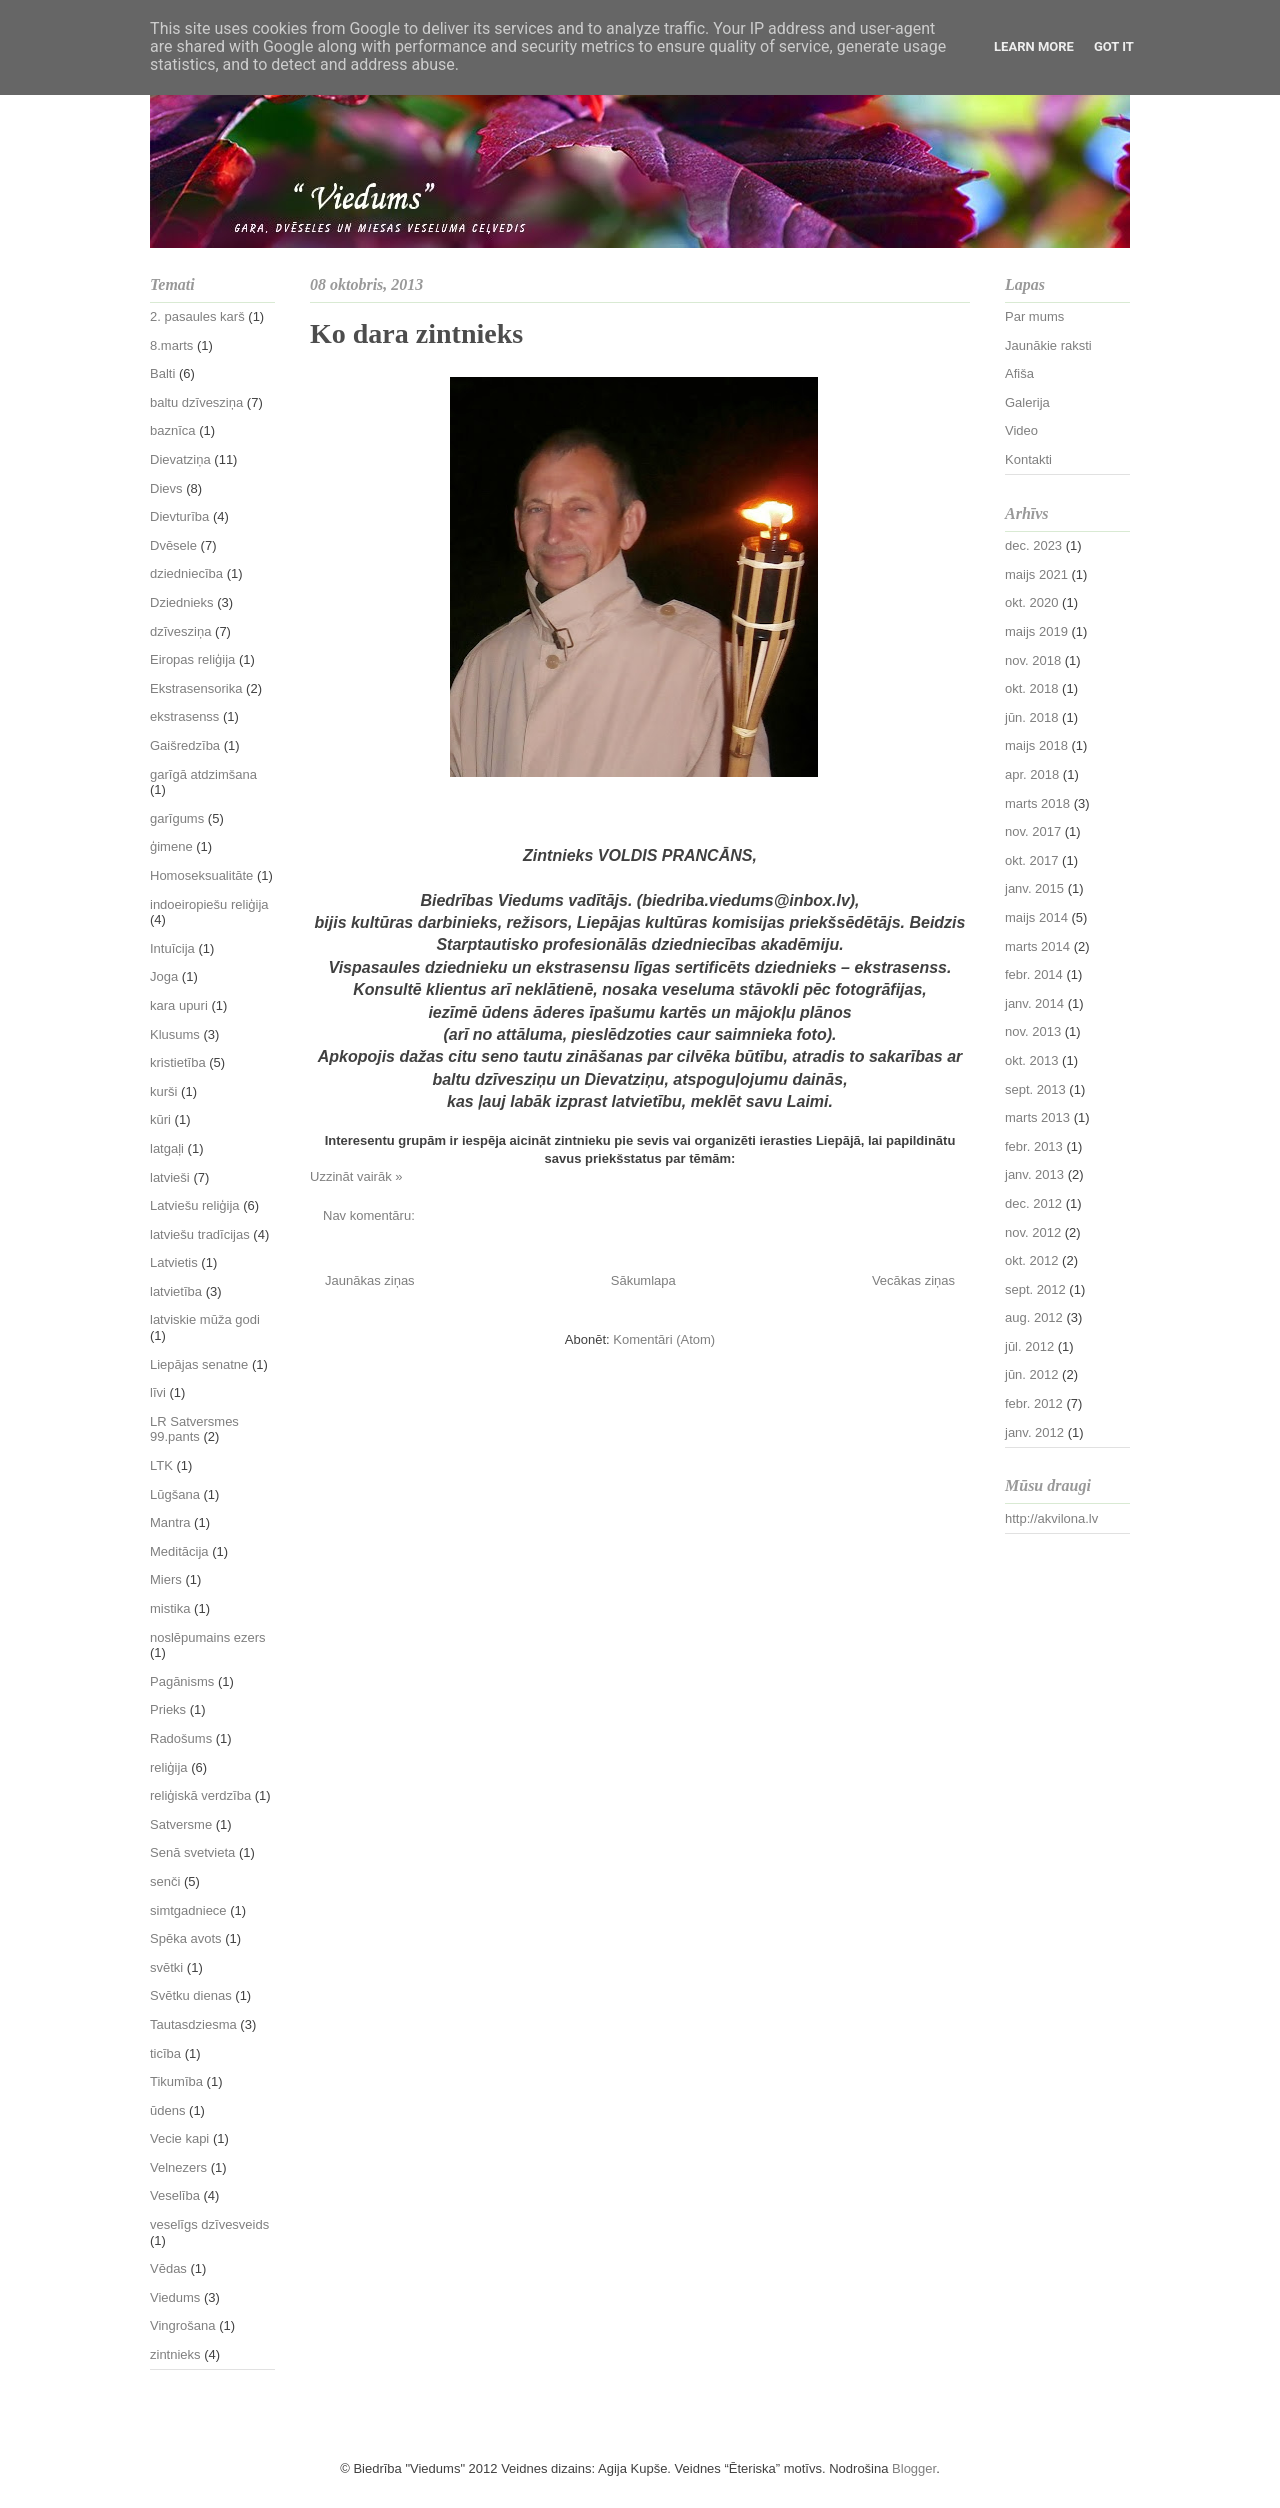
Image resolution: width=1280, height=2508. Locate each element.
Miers (166, 1579)
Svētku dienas (191, 1995)
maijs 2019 (1036, 631)
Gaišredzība (185, 745)
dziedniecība (186, 573)
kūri (160, 1119)
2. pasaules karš (197, 316)
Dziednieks (182, 602)
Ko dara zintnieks (416, 333)
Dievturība (179, 516)
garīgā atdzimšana (203, 774)
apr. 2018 (1032, 774)
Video (1021, 430)
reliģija (169, 1767)
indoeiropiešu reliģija (209, 904)
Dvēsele (173, 545)
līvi (158, 1392)
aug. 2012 (1034, 1317)
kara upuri (179, 1005)
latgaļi (167, 1148)
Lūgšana (175, 1494)
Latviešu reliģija (195, 1205)
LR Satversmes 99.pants (194, 1429)
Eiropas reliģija (192, 659)
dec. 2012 (1033, 1203)
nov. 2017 (1033, 831)
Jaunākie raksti (1048, 345)
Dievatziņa (180, 459)
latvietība (176, 1291)
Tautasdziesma (193, 2024)
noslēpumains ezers (208, 1637)
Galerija (1027, 402)
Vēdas (168, 2268)
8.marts (171, 345)
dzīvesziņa (180, 631)
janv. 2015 (1034, 888)
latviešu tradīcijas (200, 1234)
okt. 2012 (1032, 1260)
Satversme (181, 1824)
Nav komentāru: (370, 1215)
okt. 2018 (1032, 688)
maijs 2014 (1036, 917)
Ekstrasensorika (196, 688)
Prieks (168, 1709)
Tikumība (176, 2081)
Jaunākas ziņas (370, 1280)
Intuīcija (172, 948)
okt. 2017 (1032, 860)
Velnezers (178, 2167)
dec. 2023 (1033, 545)
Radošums (181, 1738)
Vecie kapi (179, 2138)
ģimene (171, 846)
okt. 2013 (1032, 1060)
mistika (170, 1608)
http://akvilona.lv (1051, 1518)
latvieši (170, 1177)
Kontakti (1028, 459)
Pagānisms (182, 1681)
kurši (163, 1091)
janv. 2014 (1034, 1003)
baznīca (173, 430)
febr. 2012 (1034, 1403)
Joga (164, 976)
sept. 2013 (1035, 1089)
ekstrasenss (184, 716)
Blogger (914, 2468)
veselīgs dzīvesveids (209, 2224)
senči (165, 1881)
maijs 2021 (1036, 574)
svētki (166, 1967)
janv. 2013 (1034, 1174)
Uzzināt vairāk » (356, 1176)
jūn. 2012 (1032, 1374)
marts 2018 (1037, 803)
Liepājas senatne (199, 1364)
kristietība (178, 1062)
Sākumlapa (643, 1280)
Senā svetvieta (192, 1852)
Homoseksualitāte (201, 875)
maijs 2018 (1036, 745)
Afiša (1019, 373)
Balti (162, 373)
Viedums (175, 2297)
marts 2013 (1037, 1117)
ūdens (167, 2110)
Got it (1114, 46)
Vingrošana (183, 2325)
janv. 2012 (1034, 1432)
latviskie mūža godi (205, 1319)
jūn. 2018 (1032, 717)
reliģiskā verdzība (200, 1795)
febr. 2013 (1034, 1146)
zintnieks (175, 2354)
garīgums (177, 818)
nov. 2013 (1033, 1031)
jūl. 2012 (1029, 1346)
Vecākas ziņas (913, 1280)
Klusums (175, 1034)
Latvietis (174, 1262)
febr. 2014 (1034, 974)
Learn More (1034, 46)
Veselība (175, 2195)
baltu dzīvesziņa (196, 402)
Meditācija (179, 1551)
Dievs (166, 488)
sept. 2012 (1035, 1289)
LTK (161, 1465)
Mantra (170, 1522)
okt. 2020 (1032, 602)
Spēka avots (186, 1938)
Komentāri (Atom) (664, 1339)
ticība (165, 2053)
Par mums (1034, 316)
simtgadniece (188, 1910)
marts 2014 (1037, 946)
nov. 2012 (1033, 1232)
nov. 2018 (1033, 660)
